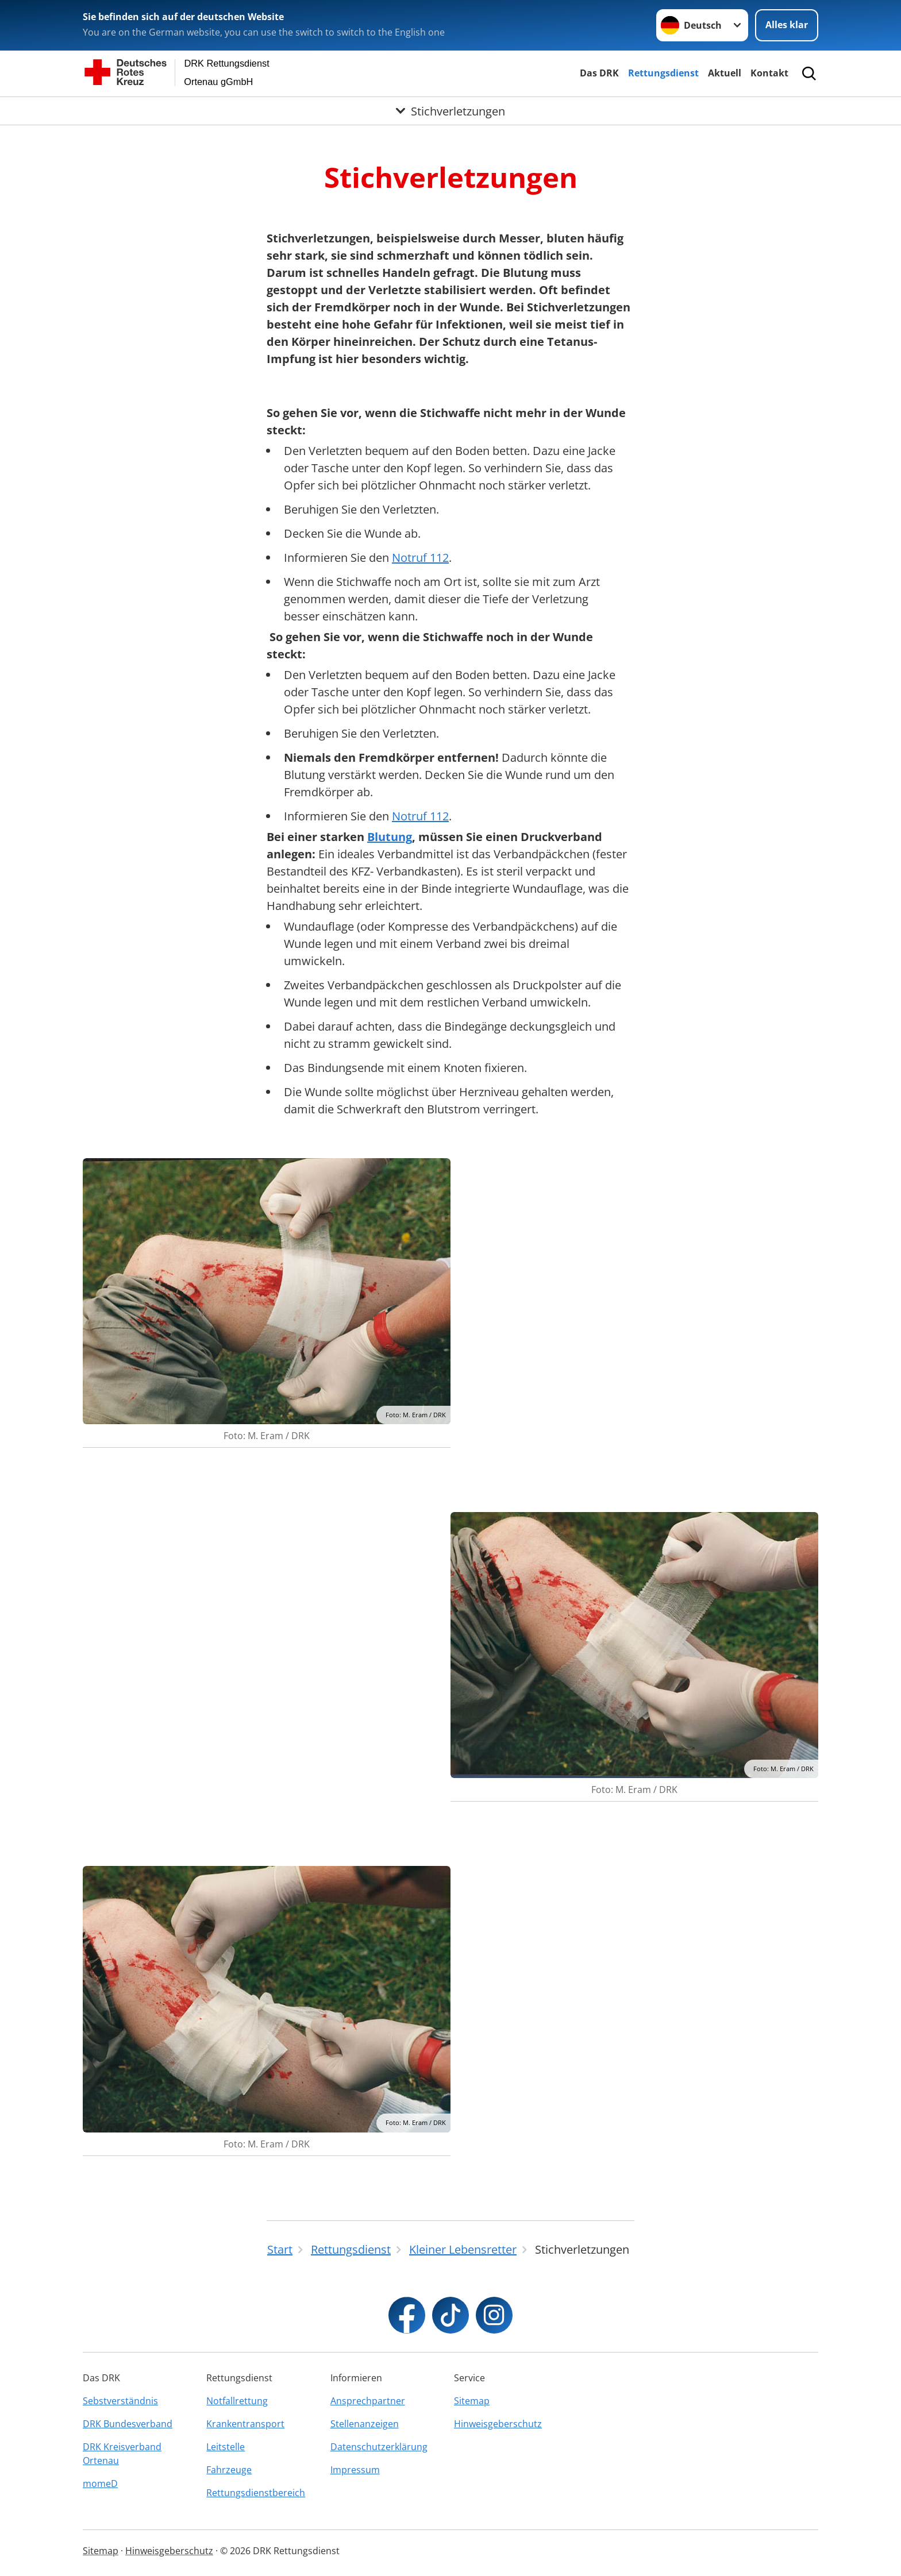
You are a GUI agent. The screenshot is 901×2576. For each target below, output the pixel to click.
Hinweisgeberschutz (498, 2423)
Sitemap (472, 2400)
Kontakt (769, 73)
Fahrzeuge (229, 2469)
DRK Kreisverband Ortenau (122, 2453)
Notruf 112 (420, 557)
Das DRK (599, 73)
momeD (100, 2483)
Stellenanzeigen (364, 2423)
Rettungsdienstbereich (255, 2492)
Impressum (355, 2469)
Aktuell (724, 73)
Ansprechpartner (367, 2400)
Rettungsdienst (663, 73)
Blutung (389, 836)
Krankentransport (245, 2423)
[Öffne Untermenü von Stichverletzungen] (450, 111)
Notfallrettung (237, 2400)
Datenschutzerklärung (379, 2446)
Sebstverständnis (120, 2400)
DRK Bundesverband (127, 2423)
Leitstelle (225, 2446)
